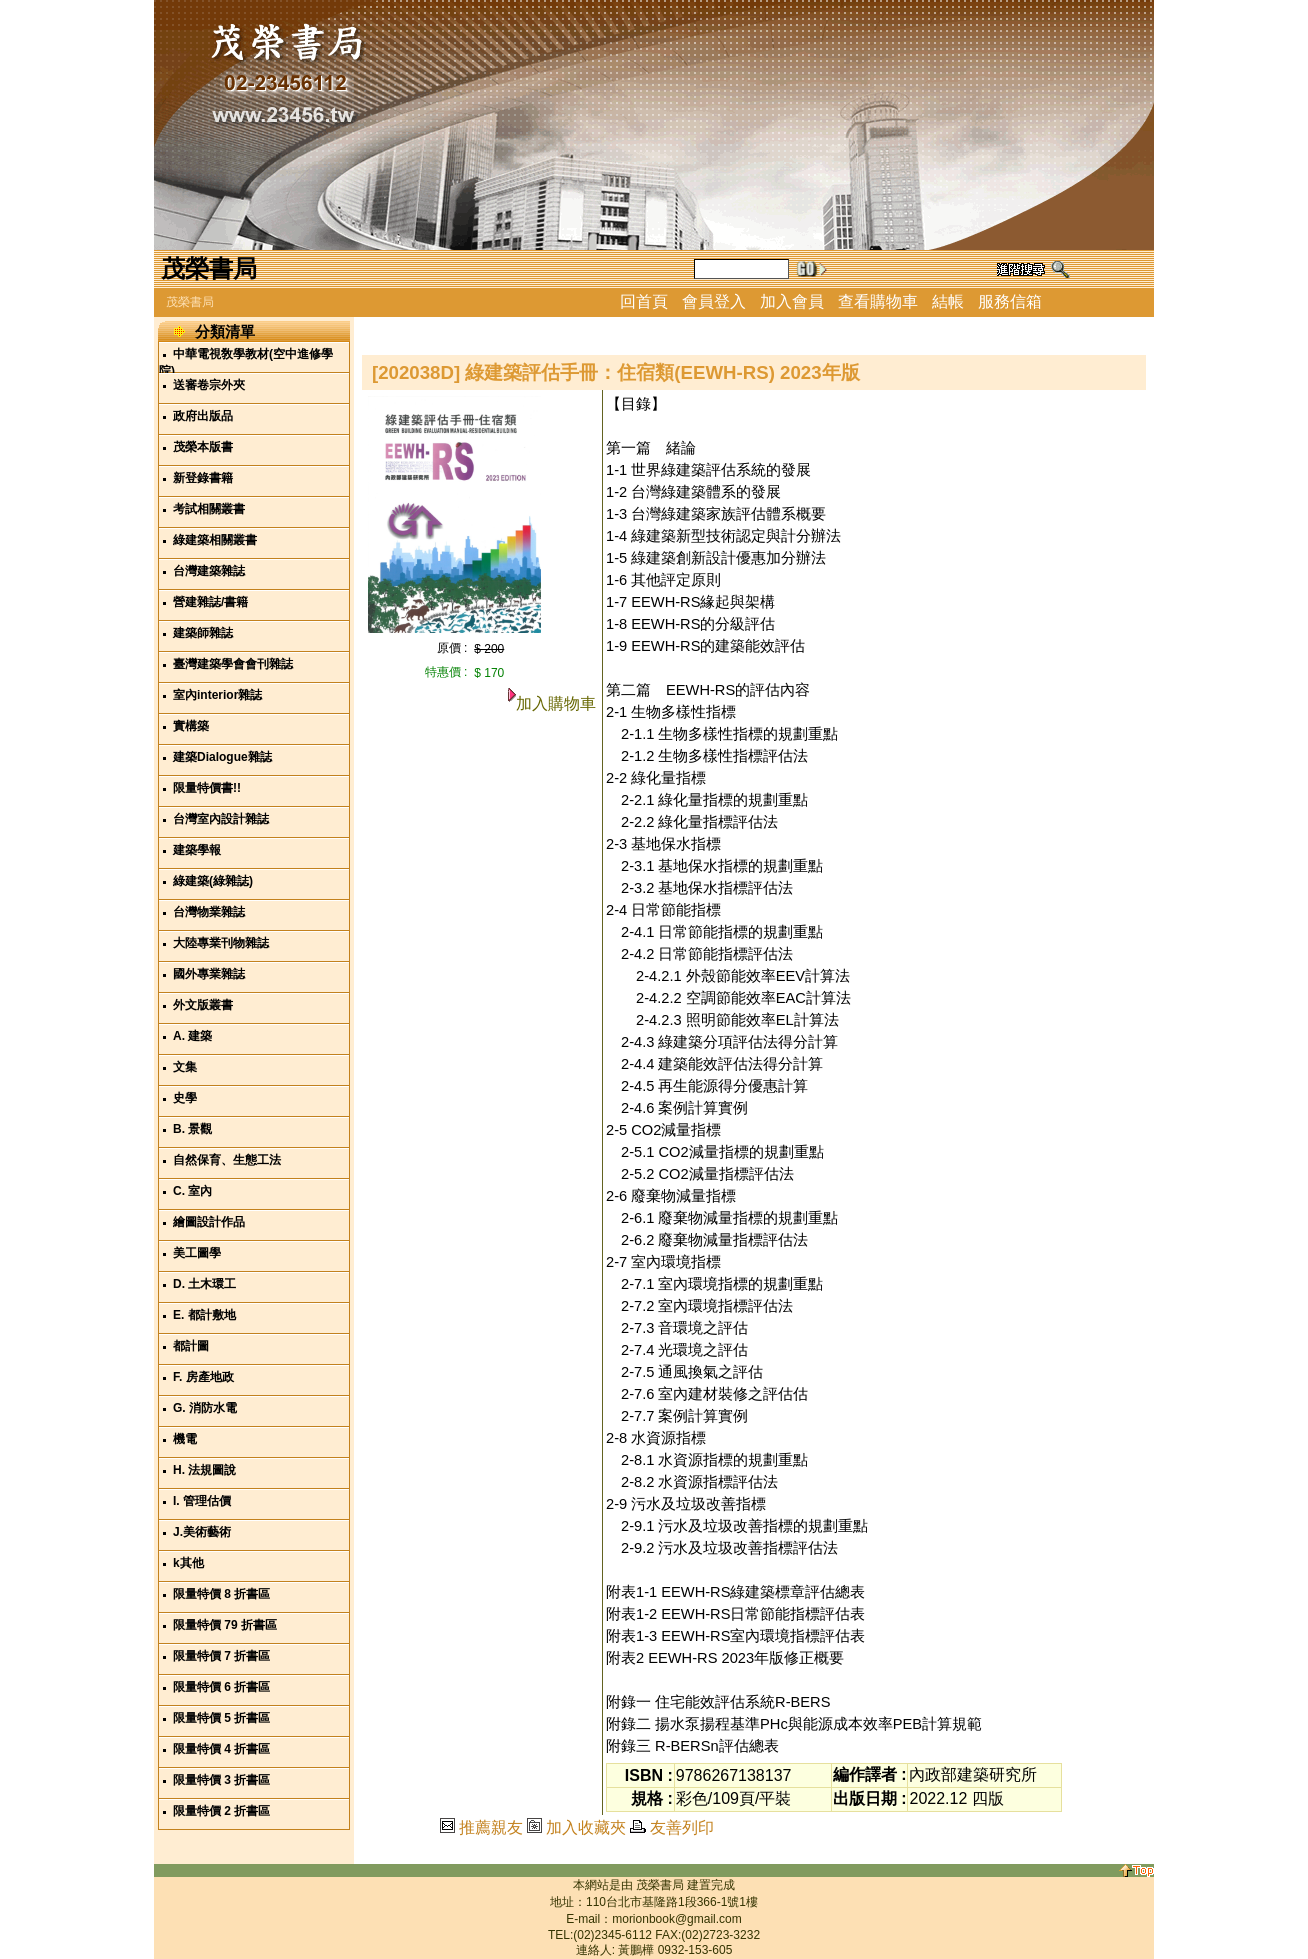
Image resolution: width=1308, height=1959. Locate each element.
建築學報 (197, 850)
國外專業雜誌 (209, 974)
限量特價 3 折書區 (221, 1780)
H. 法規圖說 (204, 1470)
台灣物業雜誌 (209, 912)
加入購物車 (556, 703)
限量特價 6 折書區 (221, 1687)
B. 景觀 (192, 1129)
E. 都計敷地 (204, 1315)
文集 (185, 1067)
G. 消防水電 (205, 1408)
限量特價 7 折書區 (221, 1656)
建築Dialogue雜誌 (222, 757)
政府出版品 (203, 416)
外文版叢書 (203, 1005)
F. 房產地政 (203, 1377)
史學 (185, 1098)
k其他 (188, 1563)
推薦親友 (491, 1827)
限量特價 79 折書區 (225, 1625)
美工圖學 (197, 1253)
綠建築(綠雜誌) (213, 881)
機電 (185, 1439)
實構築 (191, 726)
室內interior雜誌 (217, 695)
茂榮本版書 (203, 447)
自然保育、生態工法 (227, 1160)
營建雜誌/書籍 (210, 602)
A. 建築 (192, 1036)
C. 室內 (192, 1191)
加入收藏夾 (586, 1827)
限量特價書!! (207, 788)
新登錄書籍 (203, 478)
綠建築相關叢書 (215, 540)
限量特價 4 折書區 (221, 1749)
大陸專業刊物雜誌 (221, 943)
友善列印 (682, 1827)
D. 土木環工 (204, 1284)
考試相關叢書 (209, 509)
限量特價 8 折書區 (221, 1594)
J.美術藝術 (202, 1532)
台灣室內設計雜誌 (221, 819)
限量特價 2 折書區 (221, 1811)
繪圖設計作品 (209, 1222)
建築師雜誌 (203, 633)
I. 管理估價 (202, 1501)
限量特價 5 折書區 (221, 1718)
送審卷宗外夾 (209, 385)
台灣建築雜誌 (209, 571)
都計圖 (191, 1346)
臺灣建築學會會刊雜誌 (233, 664)
